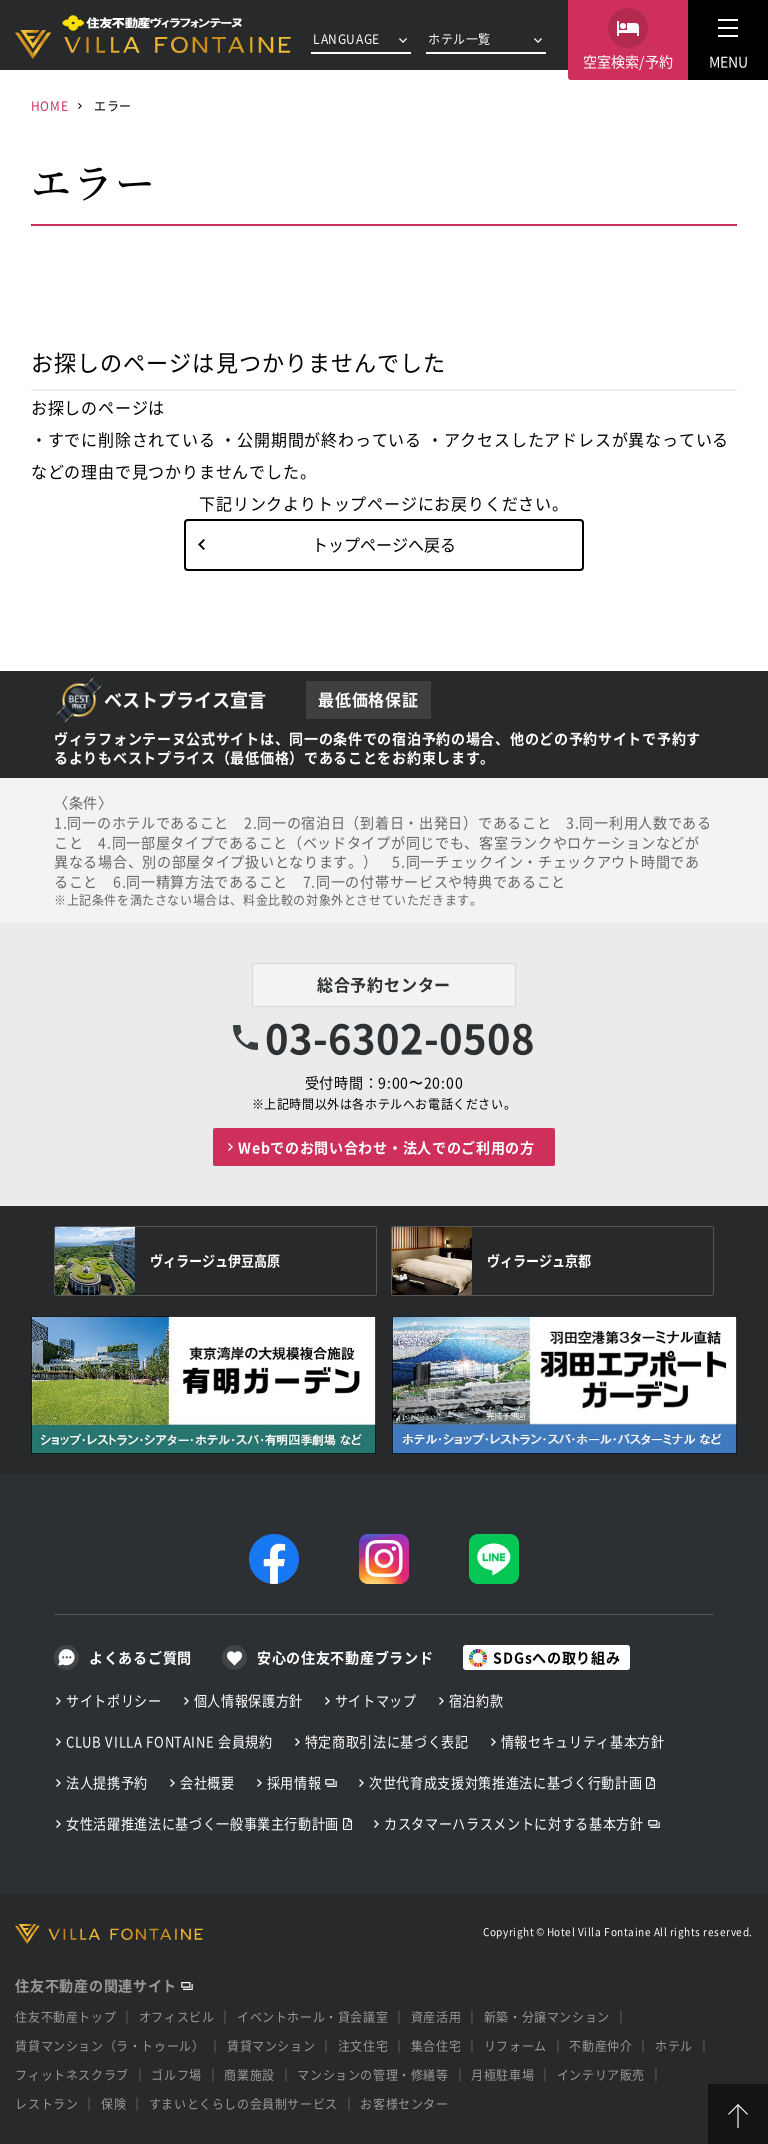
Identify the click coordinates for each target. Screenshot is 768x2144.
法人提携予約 (107, 1782)
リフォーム (515, 2045)
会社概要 (207, 1782)
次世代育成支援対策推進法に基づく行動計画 (505, 1782)
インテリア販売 (601, 2074)
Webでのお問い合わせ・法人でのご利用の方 (386, 1147)
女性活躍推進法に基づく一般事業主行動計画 (202, 1823)
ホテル (674, 2045)
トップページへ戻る (384, 544)
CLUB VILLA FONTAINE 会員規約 (169, 1741)
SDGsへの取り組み (556, 1657)
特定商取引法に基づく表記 (387, 1741)
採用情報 (294, 1782)
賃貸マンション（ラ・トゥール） (109, 2045)
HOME (49, 105)
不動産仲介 (600, 2045)
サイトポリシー (114, 1700)
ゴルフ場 (176, 2074)
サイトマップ (376, 1700)
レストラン (46, 2103)
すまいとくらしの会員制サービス (243, 2103)
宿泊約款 (476, 1700)
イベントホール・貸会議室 (312, 2016)
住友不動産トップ (65, 2016)
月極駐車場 (502, 2074)
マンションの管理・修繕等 (372, 2074)
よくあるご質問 (140, 1657)
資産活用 (436, 2016)
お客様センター (404, 2103)
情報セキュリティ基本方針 (583, 1741)
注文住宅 (363, 2045)
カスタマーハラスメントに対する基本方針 (513, 1823)
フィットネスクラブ (71, 2074)
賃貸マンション (271, 2045)
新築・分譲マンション (547, 2016)
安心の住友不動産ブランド (345, 1657)
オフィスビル (177, 2016)
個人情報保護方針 (248, 1700)
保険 (113, 2103)
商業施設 (249, 2074)
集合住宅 (436, 2045)
